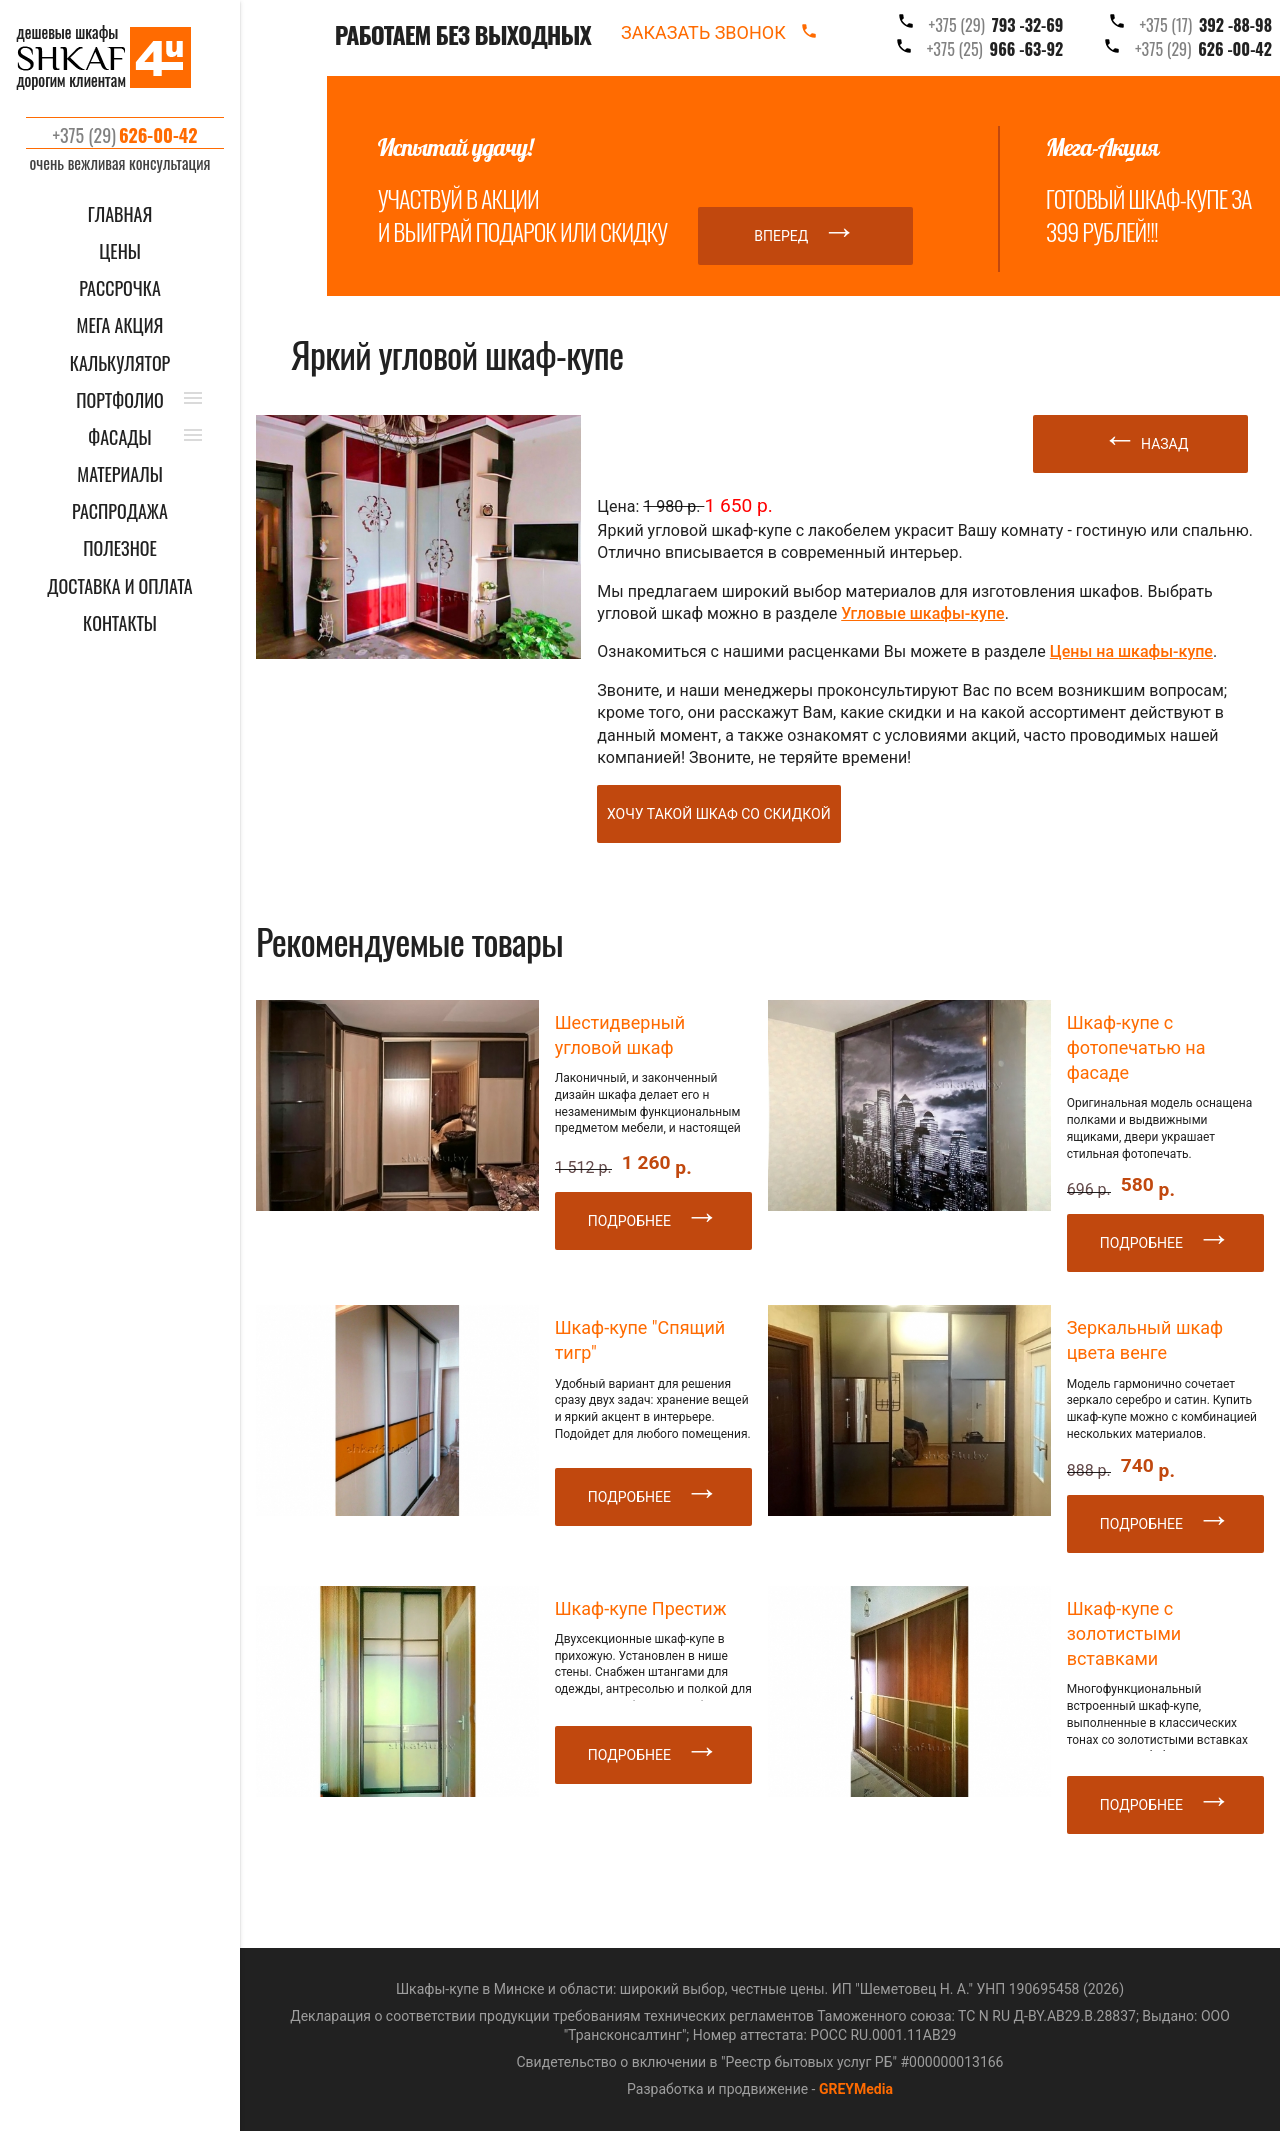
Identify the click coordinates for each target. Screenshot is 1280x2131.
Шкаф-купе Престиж (641, 1608)
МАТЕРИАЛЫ (119, 474)
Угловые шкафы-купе (922, 613)
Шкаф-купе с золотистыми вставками (1124, 1633)
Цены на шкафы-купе (1131, 651)
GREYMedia (856, 2089)
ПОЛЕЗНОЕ (120, 548)
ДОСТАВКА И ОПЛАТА (119, 586)
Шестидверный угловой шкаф (620, 1035)
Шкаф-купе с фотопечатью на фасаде (1136, 1047)
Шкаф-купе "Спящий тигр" (640, 1340)
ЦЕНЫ (120, 251)
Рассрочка (120, 288)
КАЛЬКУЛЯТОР (120, 363)
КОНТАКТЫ (120, 623)
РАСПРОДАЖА (120, 511)
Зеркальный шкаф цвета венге (1145, 1340)
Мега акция (120, 325)
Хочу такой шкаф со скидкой (719, 814)
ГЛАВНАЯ (120, 214)
